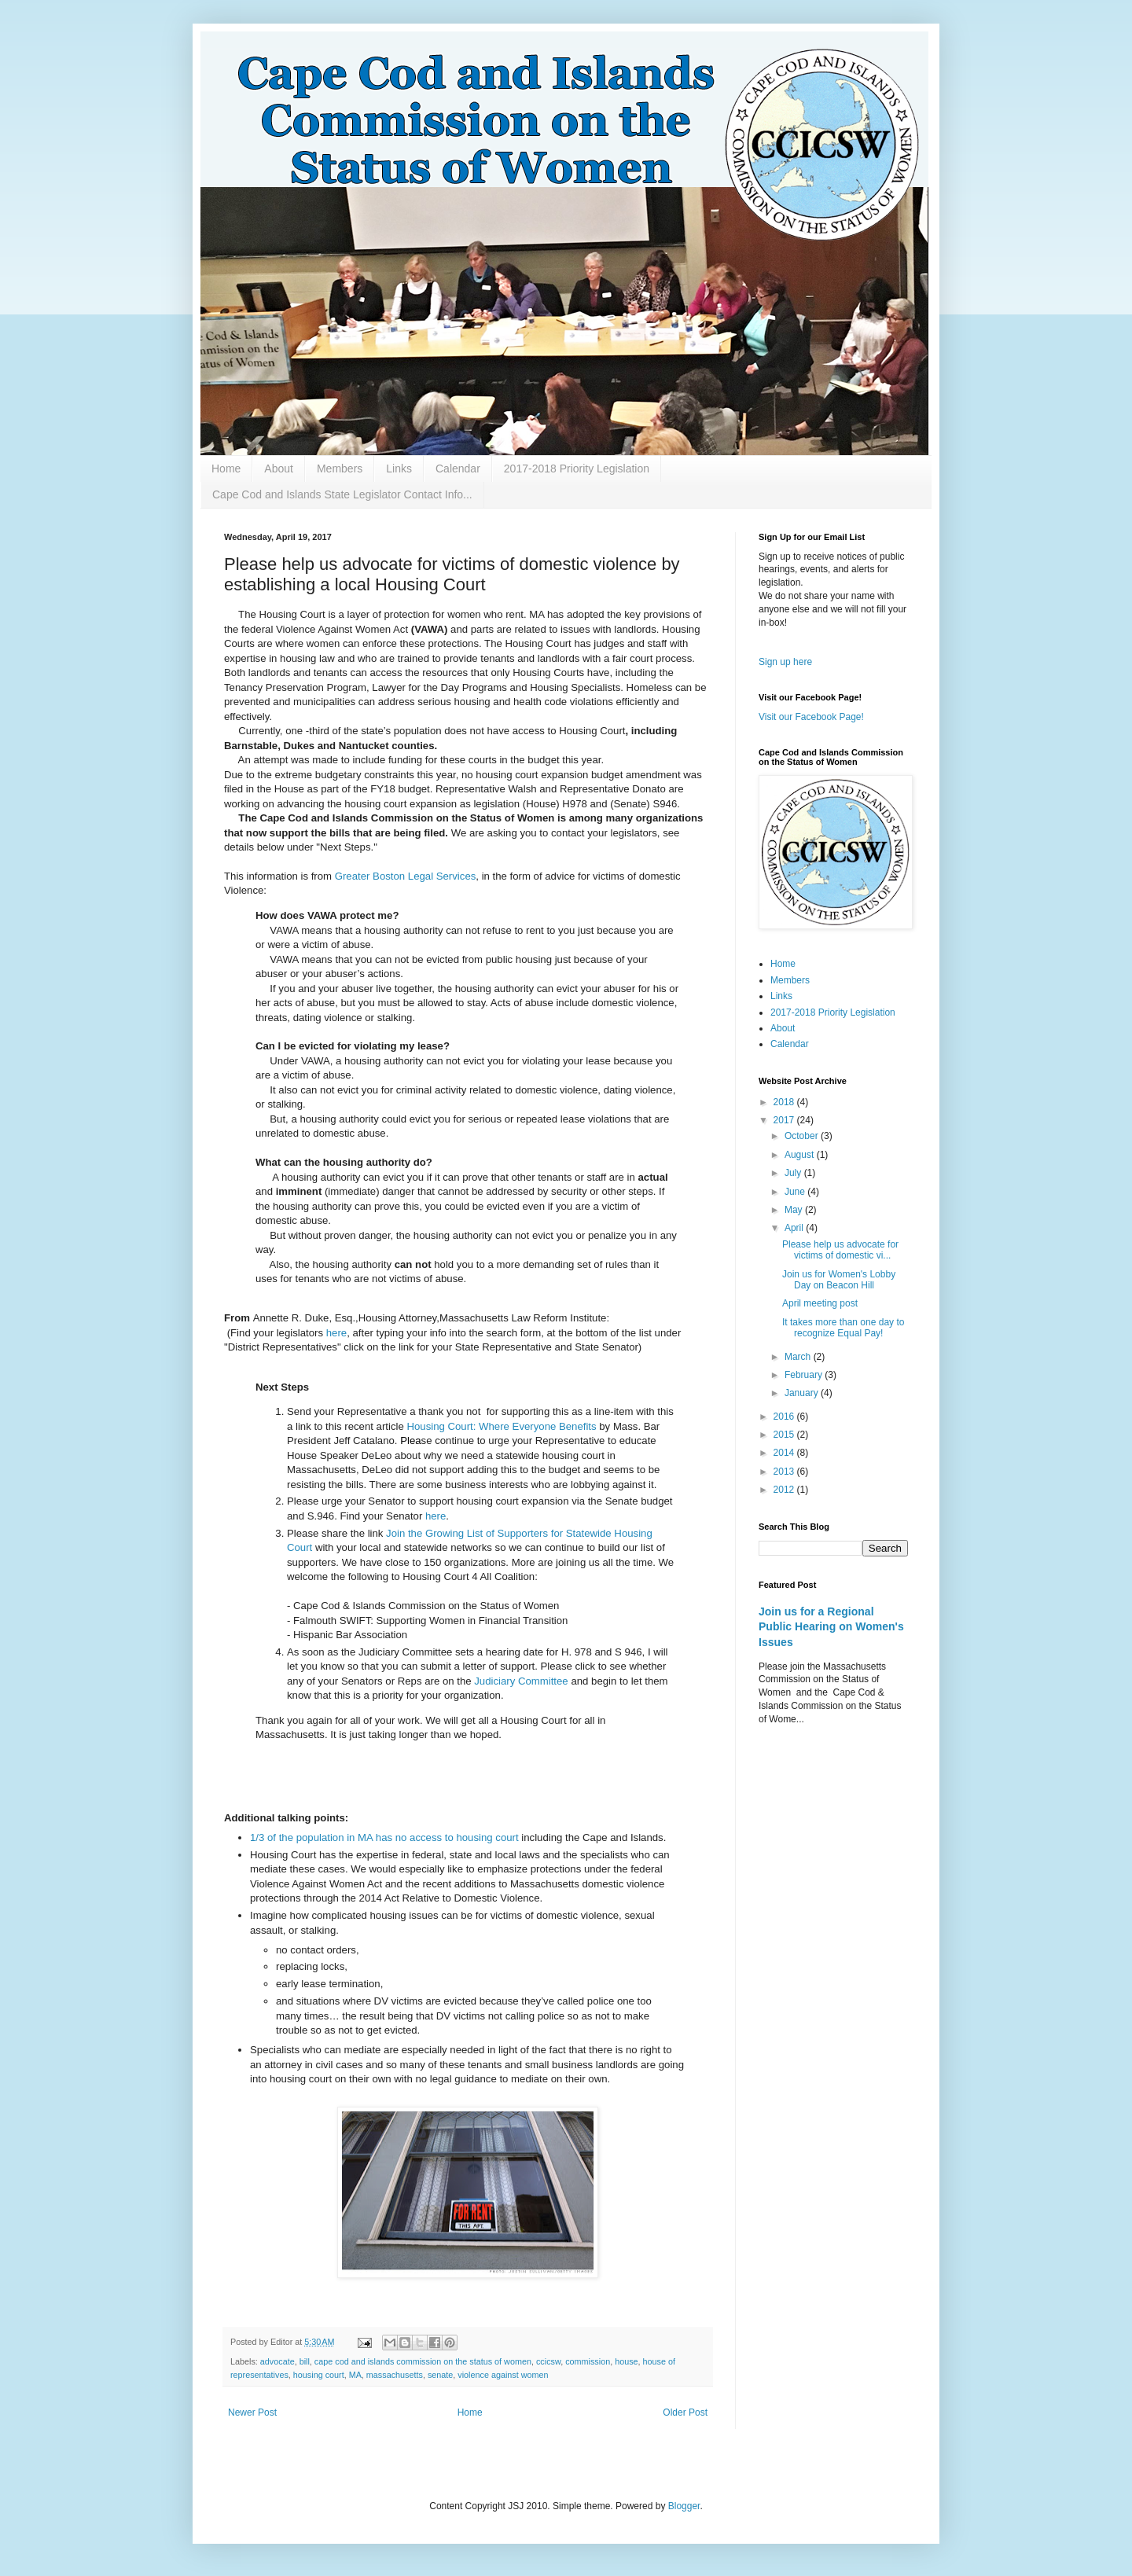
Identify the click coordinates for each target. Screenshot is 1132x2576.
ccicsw (548, 2361)
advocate (277, 2361)
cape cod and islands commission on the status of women (422, 2361)
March (799, 1356)
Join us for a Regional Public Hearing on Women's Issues (831, 1626)
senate (440, 2374)
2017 (785, 1120)
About (278, 468)
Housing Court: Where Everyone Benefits (501, 1426)
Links (399, 468)
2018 (785, 1102)
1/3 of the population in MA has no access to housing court (384, 1837)
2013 (785, 1471)
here (336, 1333)
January (803, 1392)
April (795, 1227)
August (801, 1154)
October (803, 1135)
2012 (785, 1489)
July (794, 1172)
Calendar (458, 468)
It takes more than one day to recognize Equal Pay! (843, 1328)
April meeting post (820, 1303)
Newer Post (252, 2412)
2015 (785, 1434)
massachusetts (394, 2374)
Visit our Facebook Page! (811, 716)
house (626, 2361)
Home (226, 468)
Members (339, 468)
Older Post (685, 2412)
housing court (318, 2374)
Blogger (684, 2506)
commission (587, 2361)
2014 (785, 1452)
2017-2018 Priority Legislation (576, 468)
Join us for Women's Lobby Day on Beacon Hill (838, 1280)
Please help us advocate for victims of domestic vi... (840, 1250)
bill (305, 2361)
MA (355, 2374)
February (805, 1374)
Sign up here (785, 661)
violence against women (503, 2374)
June (796, 1191)
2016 (785, 1416)
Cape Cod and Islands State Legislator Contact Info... (342, 494)
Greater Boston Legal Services (405, 876)
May (795, 1209)
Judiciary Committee (521, 1681)
